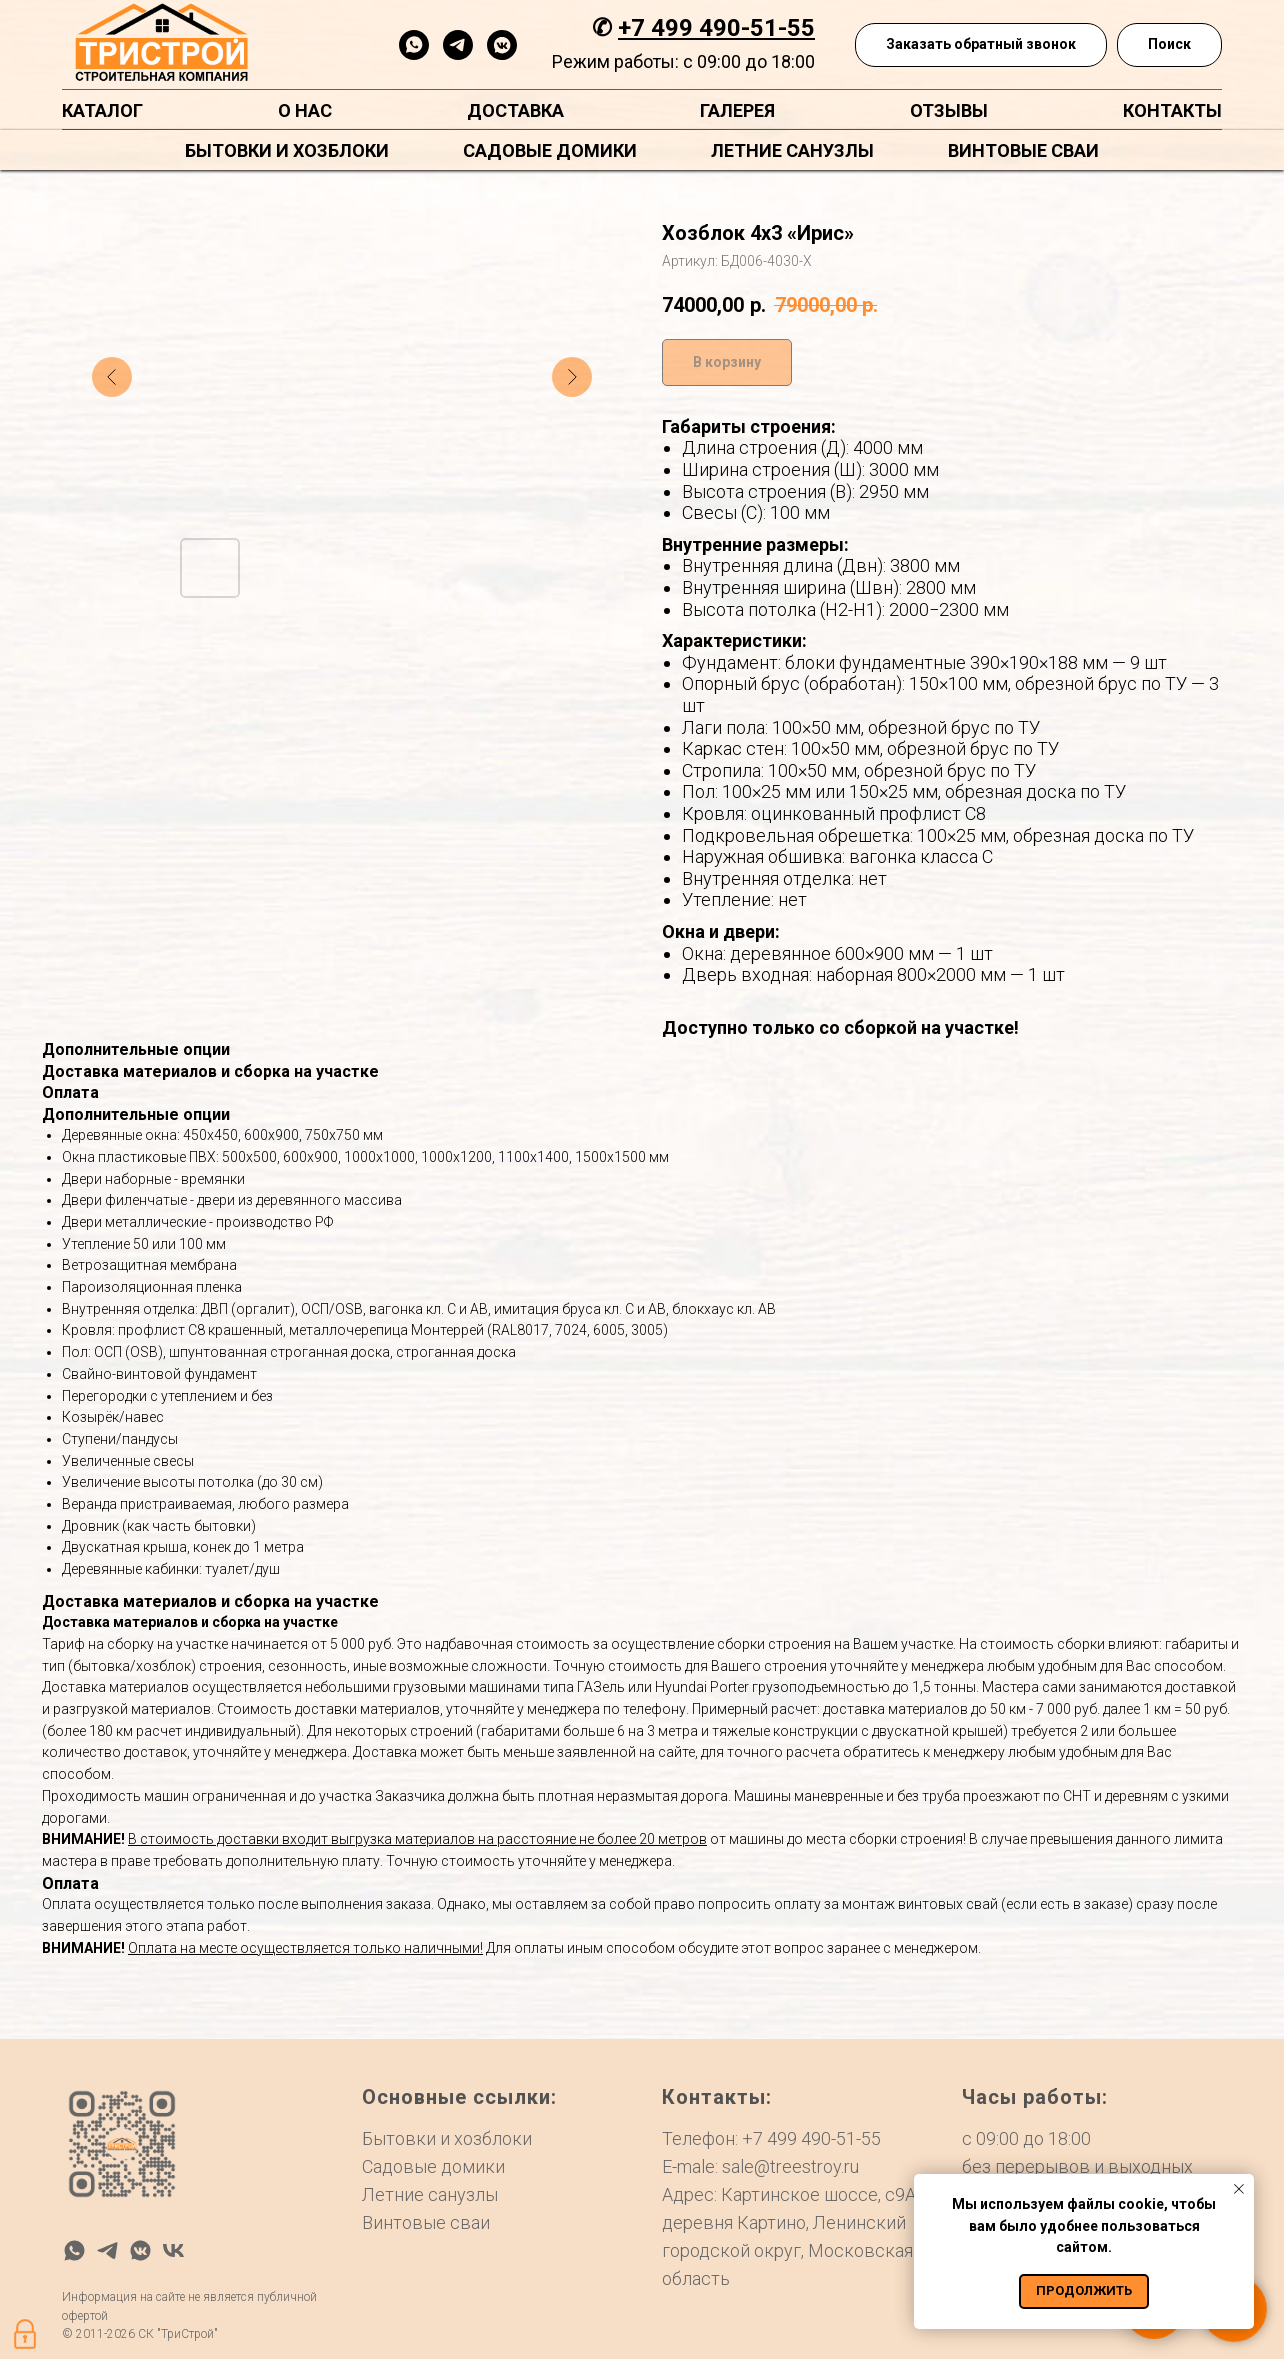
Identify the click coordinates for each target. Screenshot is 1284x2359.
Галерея (737, 110)
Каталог (102, 110)
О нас (305, 110)
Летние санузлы (792, 150)
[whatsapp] (414, 45)
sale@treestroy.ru (790, 2166)
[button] (981, 45)
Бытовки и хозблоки (287, 150)
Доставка (515, 110)
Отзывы (949, 110)
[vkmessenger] (502, 45)
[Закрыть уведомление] (1239, 2189)
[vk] (173, 2250)
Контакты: (717, 2097)
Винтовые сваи (1023, 150)
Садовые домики (550, 150)
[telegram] (458, 45)
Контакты (1172, 110)
